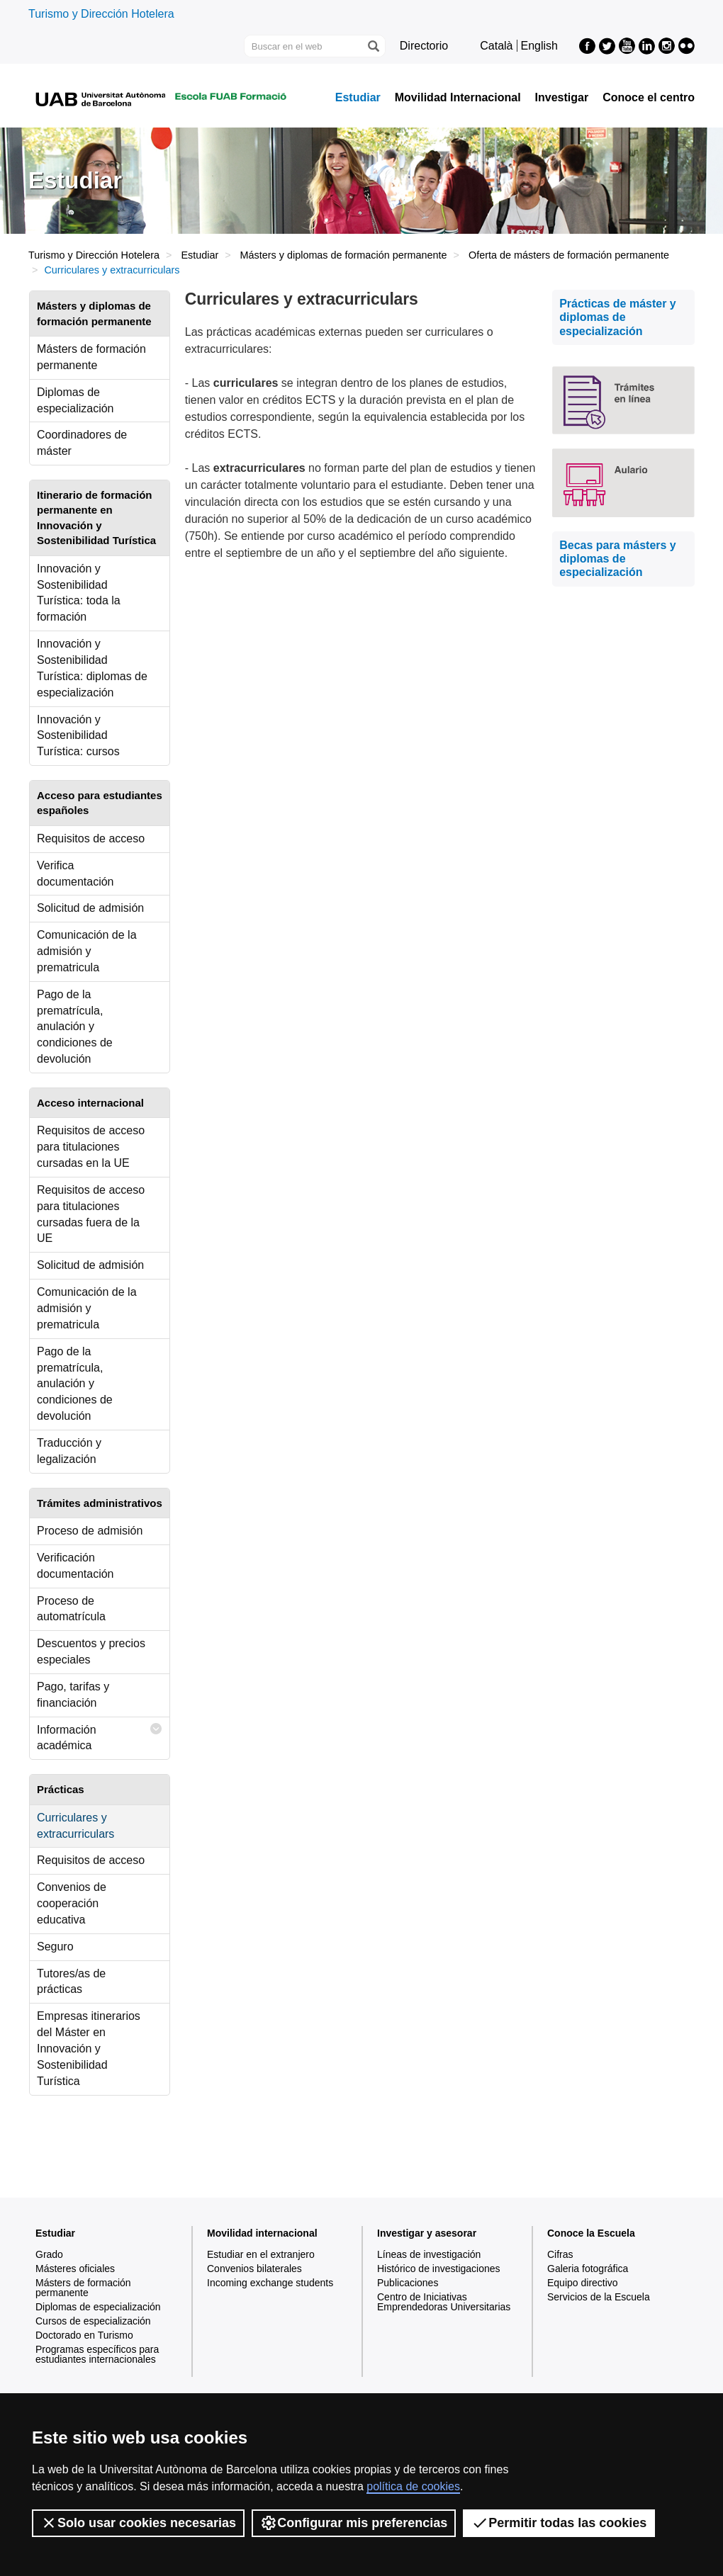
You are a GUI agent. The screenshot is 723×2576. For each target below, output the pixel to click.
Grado (49, 2254)
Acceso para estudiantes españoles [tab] (99, 802)
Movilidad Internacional (458, 97)
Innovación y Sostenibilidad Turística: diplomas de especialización (92, 668)
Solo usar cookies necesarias (138, 2522)
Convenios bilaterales (254, 2268)
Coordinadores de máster (82, 443)
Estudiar (358, 97)
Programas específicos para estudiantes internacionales (97, 2354)
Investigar (562, 97)
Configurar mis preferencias (353, 2522)
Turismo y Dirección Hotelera (101, 14)
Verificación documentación (75, 1566)
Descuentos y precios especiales (91, 1651)
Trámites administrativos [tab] (99, 1503)
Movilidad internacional (262, 2233)
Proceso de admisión (89, 1531)
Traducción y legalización (69, 1451)
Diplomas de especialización (75, 400)
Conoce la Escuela (591, 2233)
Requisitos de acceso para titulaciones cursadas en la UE (91, 1146)
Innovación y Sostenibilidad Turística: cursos (78, 735)
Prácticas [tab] (60, 1789)
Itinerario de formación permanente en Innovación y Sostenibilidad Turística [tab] (96, 517)
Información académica (99, 1734)
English (539, 46)
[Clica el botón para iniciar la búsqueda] (373, 46)
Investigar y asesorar (426, 2233)
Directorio (424, 46)
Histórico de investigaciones (438, 2268)
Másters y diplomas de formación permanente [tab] (94, 313)
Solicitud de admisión (90, 908)
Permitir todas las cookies (558, 2522)
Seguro (55, 1947)
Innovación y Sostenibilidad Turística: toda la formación (78, 593)
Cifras (560, 2254)
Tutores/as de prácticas (71, 1981)
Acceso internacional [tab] (90, 1103)
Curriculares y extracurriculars (75, 1826)
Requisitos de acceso (91, 838)
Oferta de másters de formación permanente (569, 255)
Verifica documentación (75, 873)
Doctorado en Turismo (84, 2335)
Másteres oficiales (75, 2268)
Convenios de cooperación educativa (71, 1903)
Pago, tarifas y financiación (73, 1694)
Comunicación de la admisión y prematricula (87, 951)
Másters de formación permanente (91, 357)
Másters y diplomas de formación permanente (343, 255)
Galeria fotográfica (587, 2268)
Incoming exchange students (270, 2282)
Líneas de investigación (429, 2254)
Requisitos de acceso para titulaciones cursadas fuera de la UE (91, 1214)
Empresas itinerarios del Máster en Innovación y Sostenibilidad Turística (88, 2048)
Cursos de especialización (93, 2321)
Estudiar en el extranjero (261, 2254)
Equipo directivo (582, 2282)
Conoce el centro (648, 97)
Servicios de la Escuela (598, 2297)
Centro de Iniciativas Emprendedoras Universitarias (443, 2301)
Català (496, 46)
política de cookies (413, 2486)
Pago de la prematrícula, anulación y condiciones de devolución (75, 1026)
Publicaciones (407, 2282)
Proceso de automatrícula (71, 1609)
